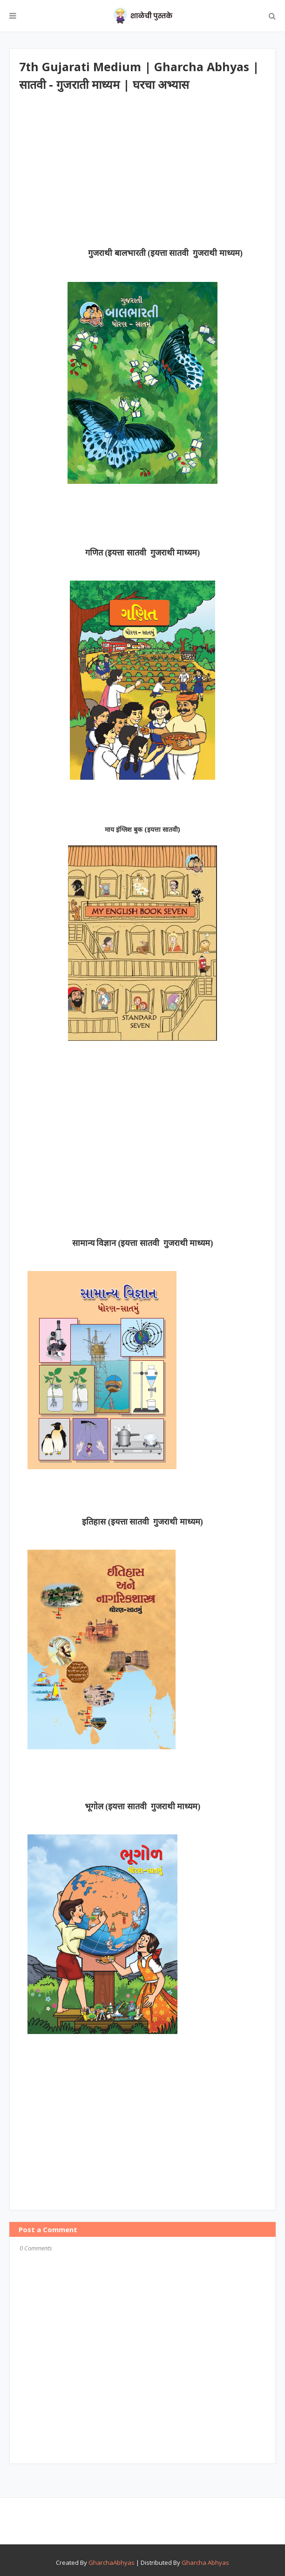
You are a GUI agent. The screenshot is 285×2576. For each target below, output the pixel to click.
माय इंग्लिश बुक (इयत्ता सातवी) (142, 829)
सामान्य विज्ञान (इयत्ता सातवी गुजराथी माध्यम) (142, 1243)
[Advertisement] (152, 173)
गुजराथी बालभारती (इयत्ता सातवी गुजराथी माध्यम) (165, 253)
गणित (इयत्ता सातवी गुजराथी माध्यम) (142, 552)
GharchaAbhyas (111, 2562)
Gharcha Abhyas (205, 2562)
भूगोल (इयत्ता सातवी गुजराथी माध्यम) (143, 1806)
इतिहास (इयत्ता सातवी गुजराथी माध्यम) (142, 1521)
